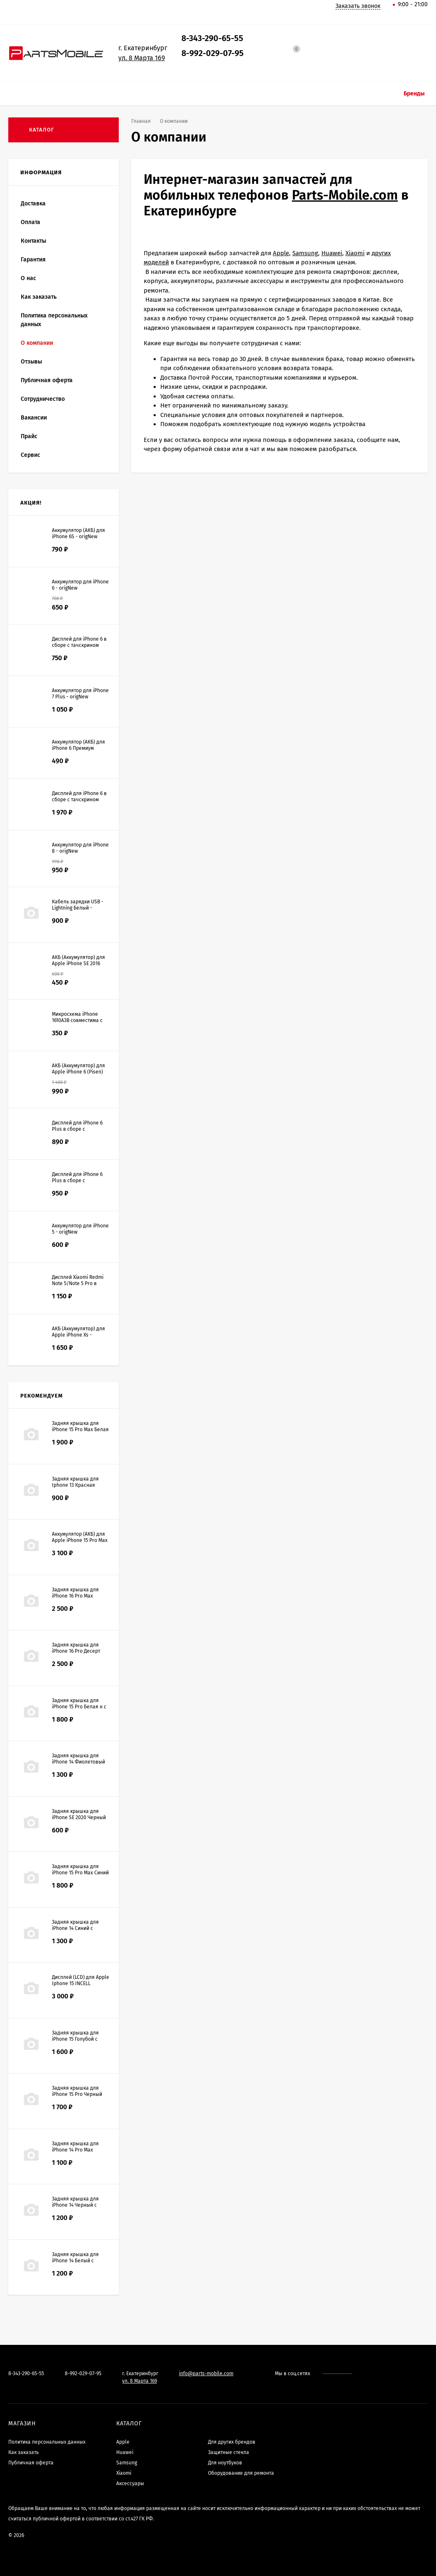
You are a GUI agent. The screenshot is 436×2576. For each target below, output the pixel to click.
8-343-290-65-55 (212, 38)
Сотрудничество (43, 398)
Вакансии (34, 417)
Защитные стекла (228, 2452)
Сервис (30, 455)
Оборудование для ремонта (241, 2473)
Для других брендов (231, 2442)
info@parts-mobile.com (206, 2373)
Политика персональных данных (54, 320)
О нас (28, 278)
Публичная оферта (47, 380)
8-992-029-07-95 (212, 53)
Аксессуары (130, 2483)
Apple (281, 253)
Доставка (33, 203)
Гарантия (33, 259)
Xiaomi (355, 253)
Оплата (30, 222)
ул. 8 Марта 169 (141, 58)
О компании (37, 342)
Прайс (29, 436)
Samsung (305, 253)
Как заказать (38, 296)
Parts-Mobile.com (345, 195)
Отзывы (31, 361)
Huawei (331, 253)
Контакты (33, 240)
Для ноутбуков (225, 2463)
